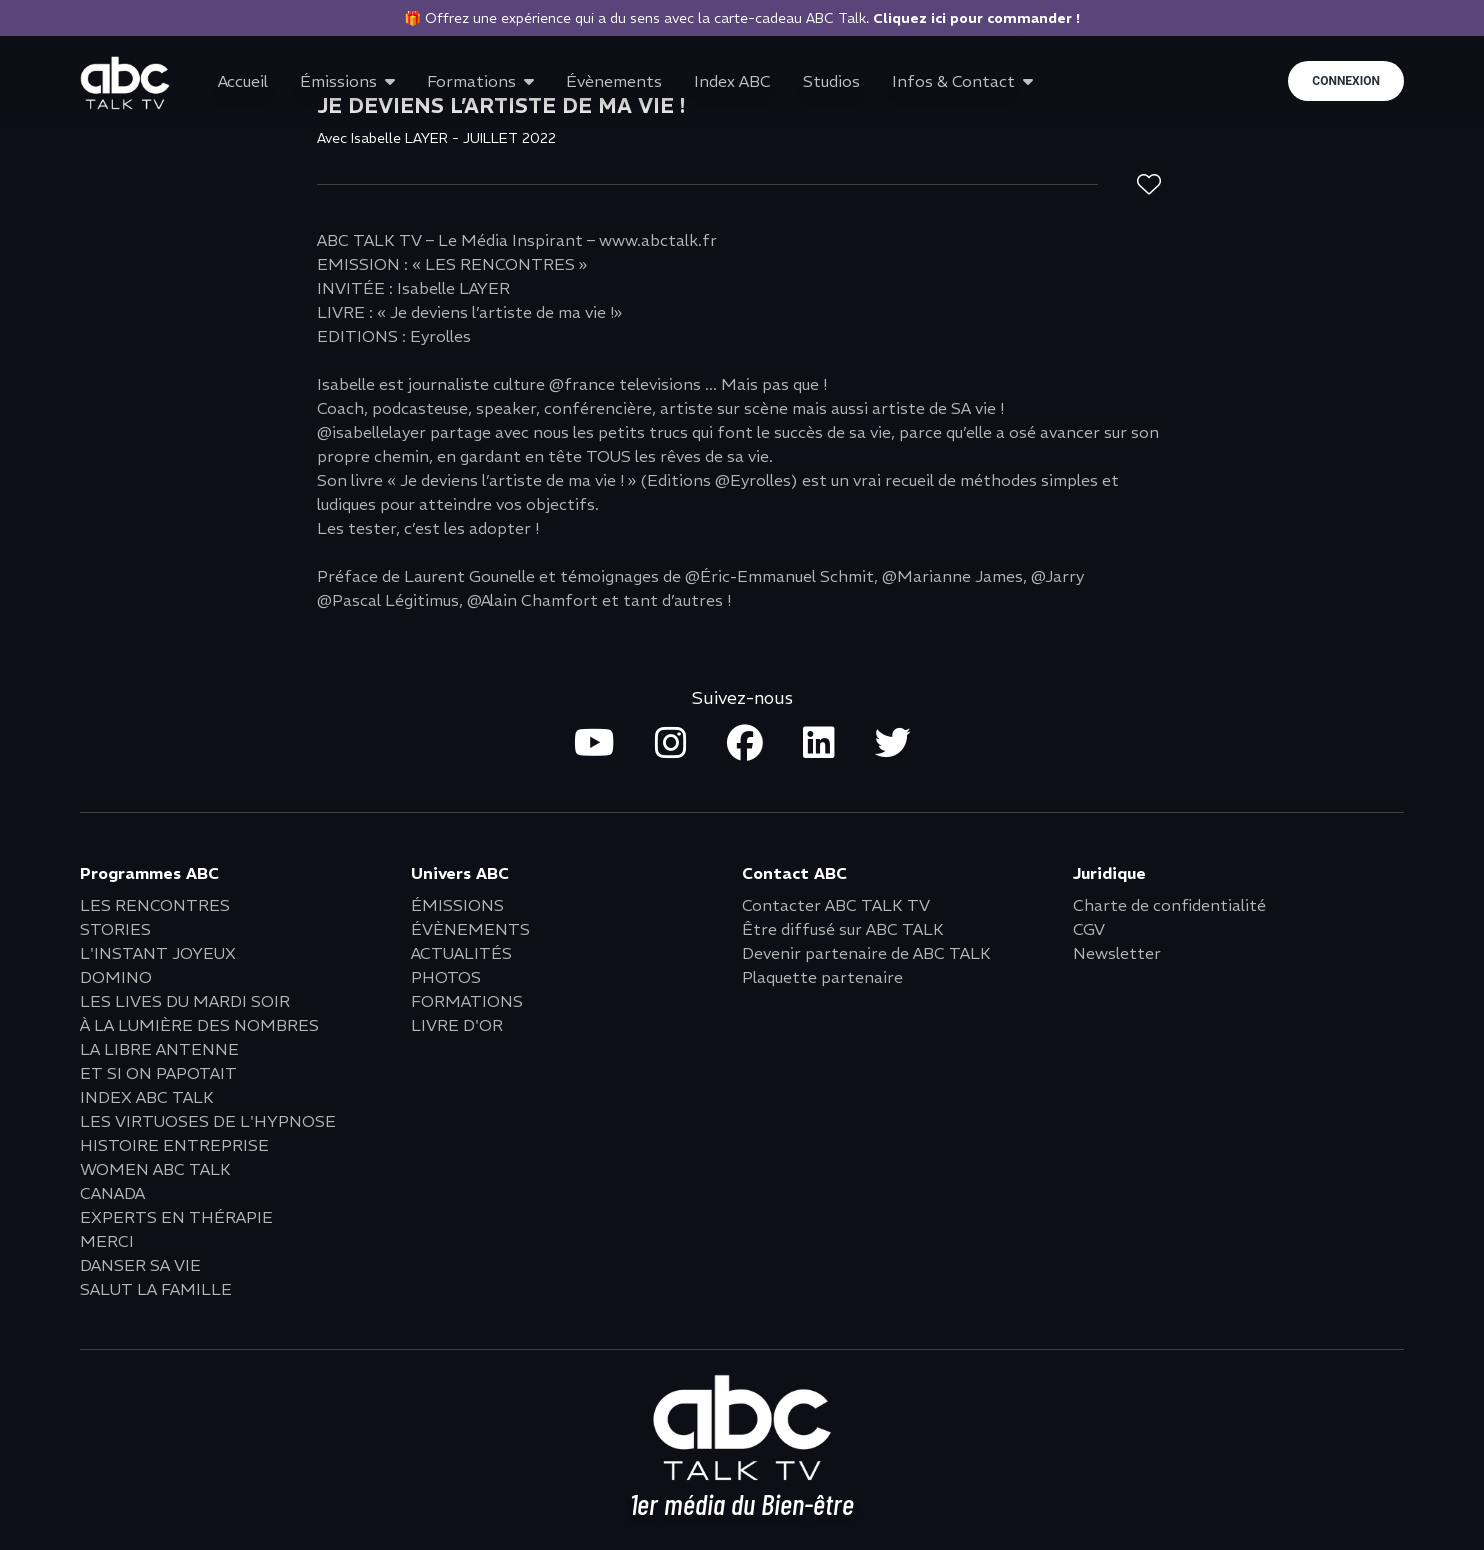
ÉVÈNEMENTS (470, 929)
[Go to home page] (125, 83)
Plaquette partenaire (822, 977)
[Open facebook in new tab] (745, 744)
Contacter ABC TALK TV (836, 905)
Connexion (1346, 81)
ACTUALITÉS (461, 953)
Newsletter (1117, 953)
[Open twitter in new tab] (893, 744)
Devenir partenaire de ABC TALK (866, 953)
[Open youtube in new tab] (594, 744)
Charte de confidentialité (1169, 905)
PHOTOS (446, 977)
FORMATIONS (467, 1001)
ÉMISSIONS (457, 905)
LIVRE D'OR (457, 1025)
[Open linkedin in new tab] (819, 744)
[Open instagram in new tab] (671, 744)
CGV (1089, 929)
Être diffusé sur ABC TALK (843, 929)
